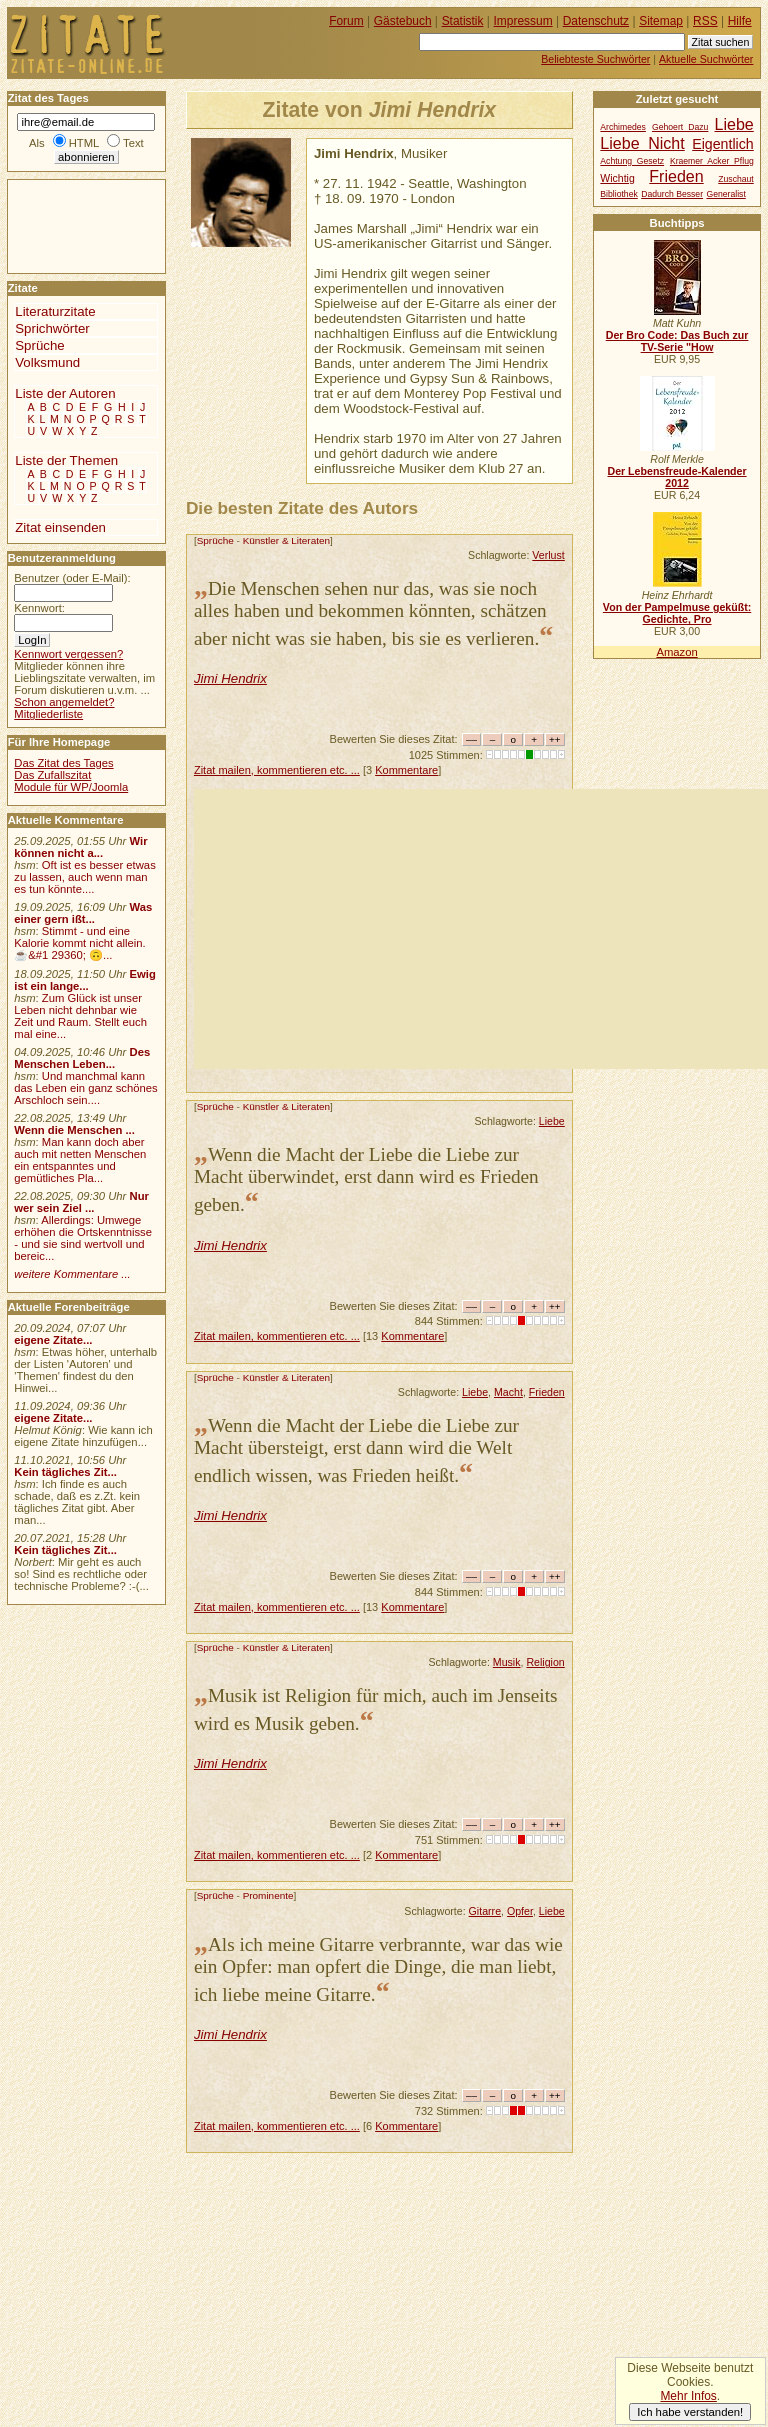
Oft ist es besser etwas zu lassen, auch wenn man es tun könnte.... (85, 877)
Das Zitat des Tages (63, 763)
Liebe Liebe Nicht (676, 133)
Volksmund (47, 362)
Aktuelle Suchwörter (706, 59)
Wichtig (617, 178)
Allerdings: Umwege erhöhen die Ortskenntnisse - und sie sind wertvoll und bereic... (83, 1238)
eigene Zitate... (53, 1340)
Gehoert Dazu (680, 127)
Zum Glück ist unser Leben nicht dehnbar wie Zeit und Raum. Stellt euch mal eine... (80, 1016)
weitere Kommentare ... (72, 1274)
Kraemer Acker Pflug (712, 161)
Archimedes (623, 127)
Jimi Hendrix (230, 678)
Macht (508, 1392)
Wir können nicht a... (80, 847)
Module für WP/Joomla (71, 787)
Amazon (676, 652)
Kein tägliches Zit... (65, 1472)
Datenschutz (596, 21)
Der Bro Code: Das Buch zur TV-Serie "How (677, 341)
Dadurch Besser (672, 194)
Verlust (548, 555)
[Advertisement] (481, 929)
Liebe (552, 1121)
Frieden (547, 1392)
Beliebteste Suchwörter (595, 59)
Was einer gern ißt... (83, 913)
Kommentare (406, 770)
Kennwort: (39, 608)
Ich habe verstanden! (690, 2412)
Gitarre (485, 1911)
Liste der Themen (66, 460)
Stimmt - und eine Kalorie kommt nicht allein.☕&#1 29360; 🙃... (80, 943)
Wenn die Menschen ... (74, 1130)
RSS (705, 21)
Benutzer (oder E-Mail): (72, 578)
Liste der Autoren (65, 393)
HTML (84, 143)
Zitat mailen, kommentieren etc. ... (277, 770)
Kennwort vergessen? (68, 654)
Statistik (463, 21)
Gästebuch (403, 21)
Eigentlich (723, 144)
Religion (545, 1662)
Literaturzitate (55, 311)
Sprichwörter (52, 328)
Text (133, 143)
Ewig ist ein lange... (85, 980)
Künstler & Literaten (286, 540)
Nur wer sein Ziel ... (81, 1202)
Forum (346, 21)
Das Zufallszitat (52, 775)
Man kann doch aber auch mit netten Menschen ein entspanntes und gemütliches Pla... (80, 1160)
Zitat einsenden (60, 527)
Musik (507, 1662)
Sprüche (215, 540)
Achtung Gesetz (632, 161)
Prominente (268, 1895)
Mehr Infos (688, 2396)
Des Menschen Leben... (82, 1058)
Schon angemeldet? (64, 702)
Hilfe (740, 21)
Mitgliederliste (48, 714)
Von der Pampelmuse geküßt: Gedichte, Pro (677, 613)
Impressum (523, 21)
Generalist (725, 194)
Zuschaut (735, 179)
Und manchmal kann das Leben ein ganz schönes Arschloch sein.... (85, 1088)
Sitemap (661, 21)
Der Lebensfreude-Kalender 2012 (676, 477)
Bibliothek (618, 194)
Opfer (520, 1911)
